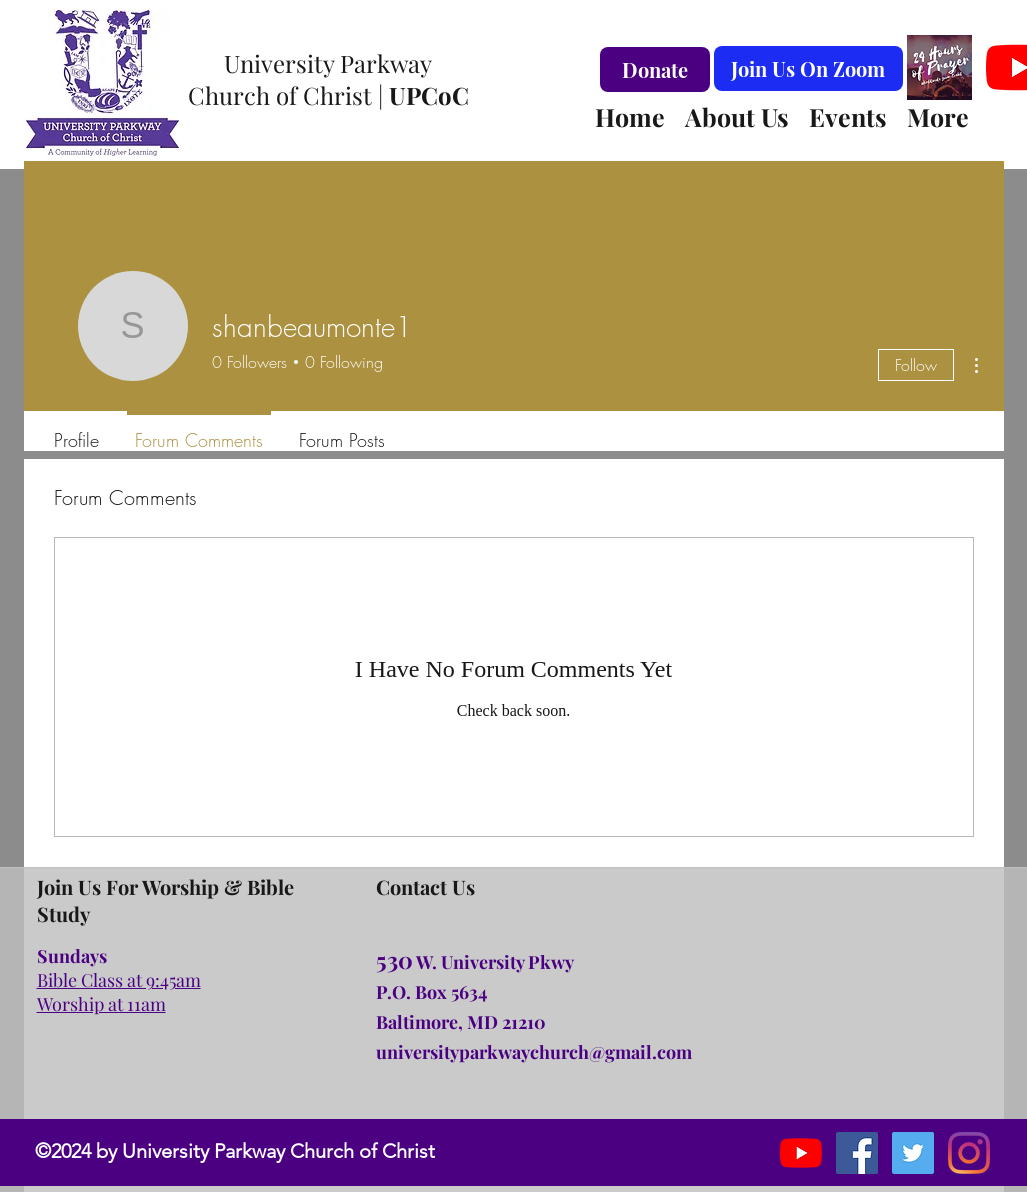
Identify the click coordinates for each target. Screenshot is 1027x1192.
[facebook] (857, 1153)
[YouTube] (801, 1153)
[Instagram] (969, 1153)
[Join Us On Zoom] (808, 68)
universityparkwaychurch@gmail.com (534, 1052)
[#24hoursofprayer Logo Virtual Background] (939, 67)
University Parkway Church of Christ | (328, 79)
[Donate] (655, 69)
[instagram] (913, 1153)
